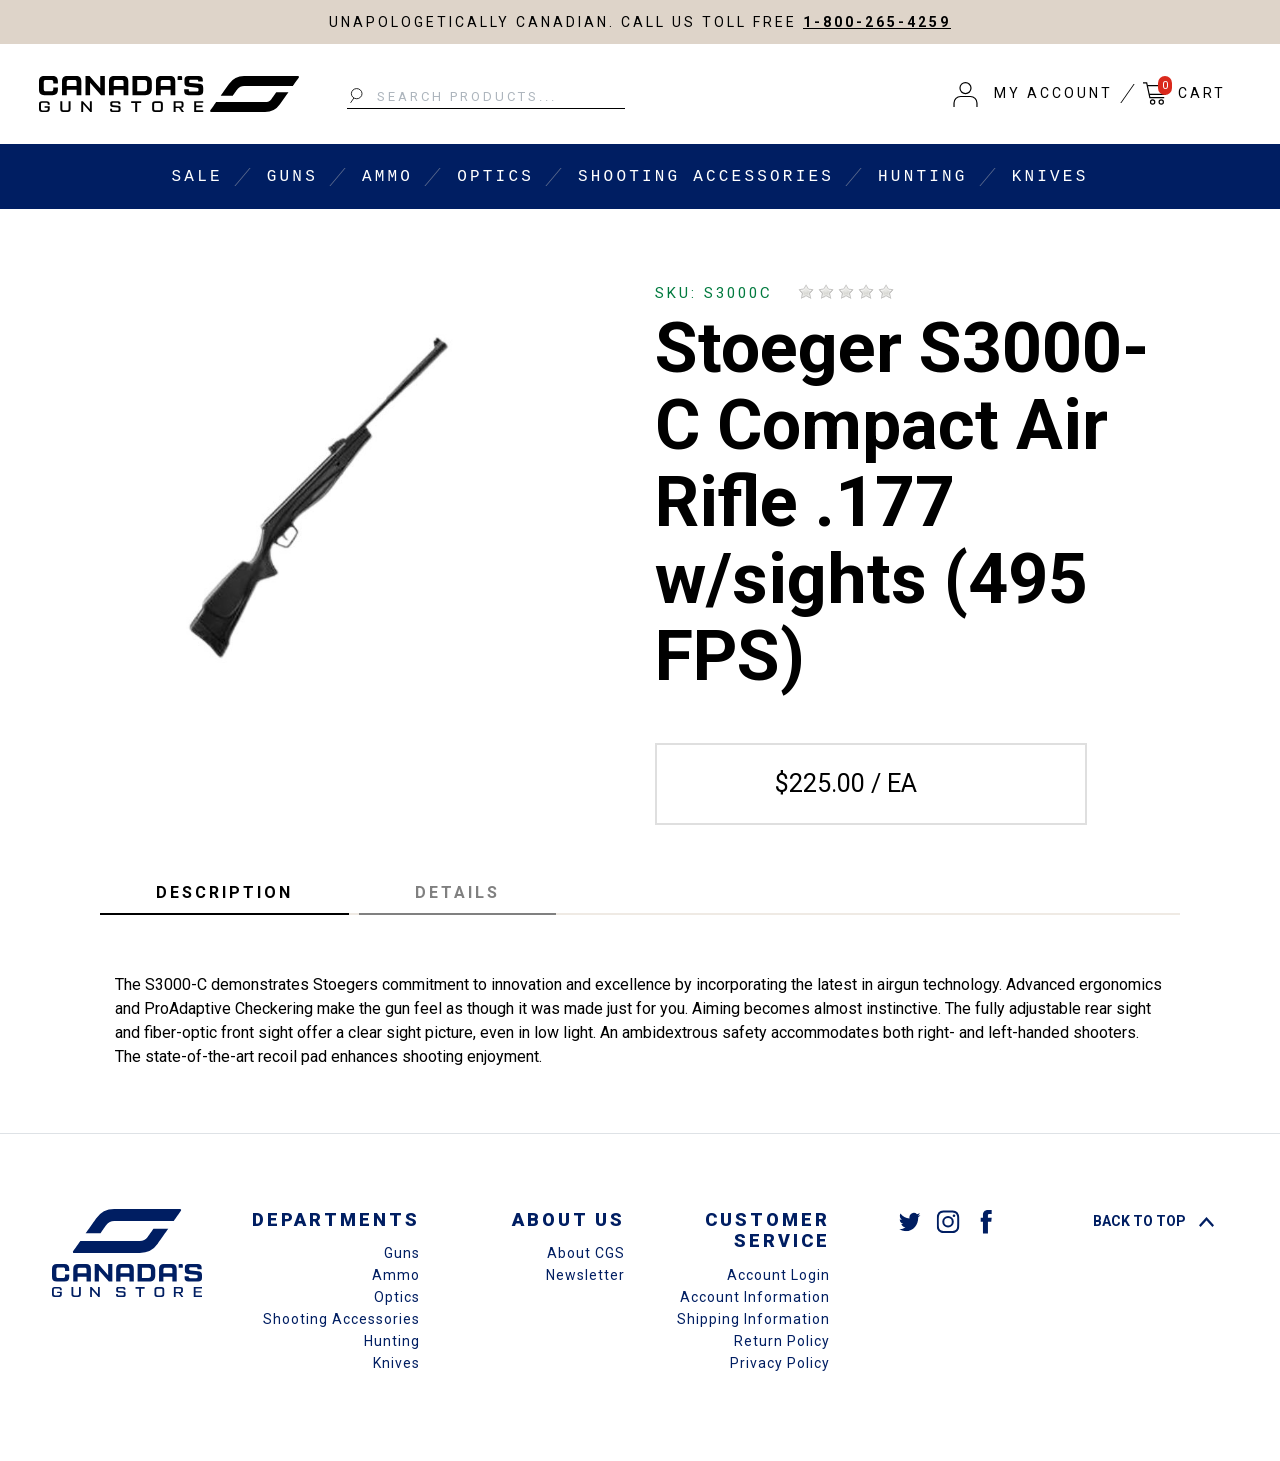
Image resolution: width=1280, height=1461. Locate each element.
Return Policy (782, 1341)
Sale (197, 177)
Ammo (387, 177)
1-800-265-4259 (877, 22)
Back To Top (1153, 1221)
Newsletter (585, 1275)
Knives (1050, 177)
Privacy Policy (780, 1363)
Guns (292, 177)
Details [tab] (457, 892)
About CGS (586, 1253)
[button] (1033, 94)
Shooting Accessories (706, 177)
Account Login (778, 1275)
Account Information (755, 1297)
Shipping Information (753, 1319)
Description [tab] (224, 892)
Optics (495, 177)
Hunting (923, 177)
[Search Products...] (486, 97)
